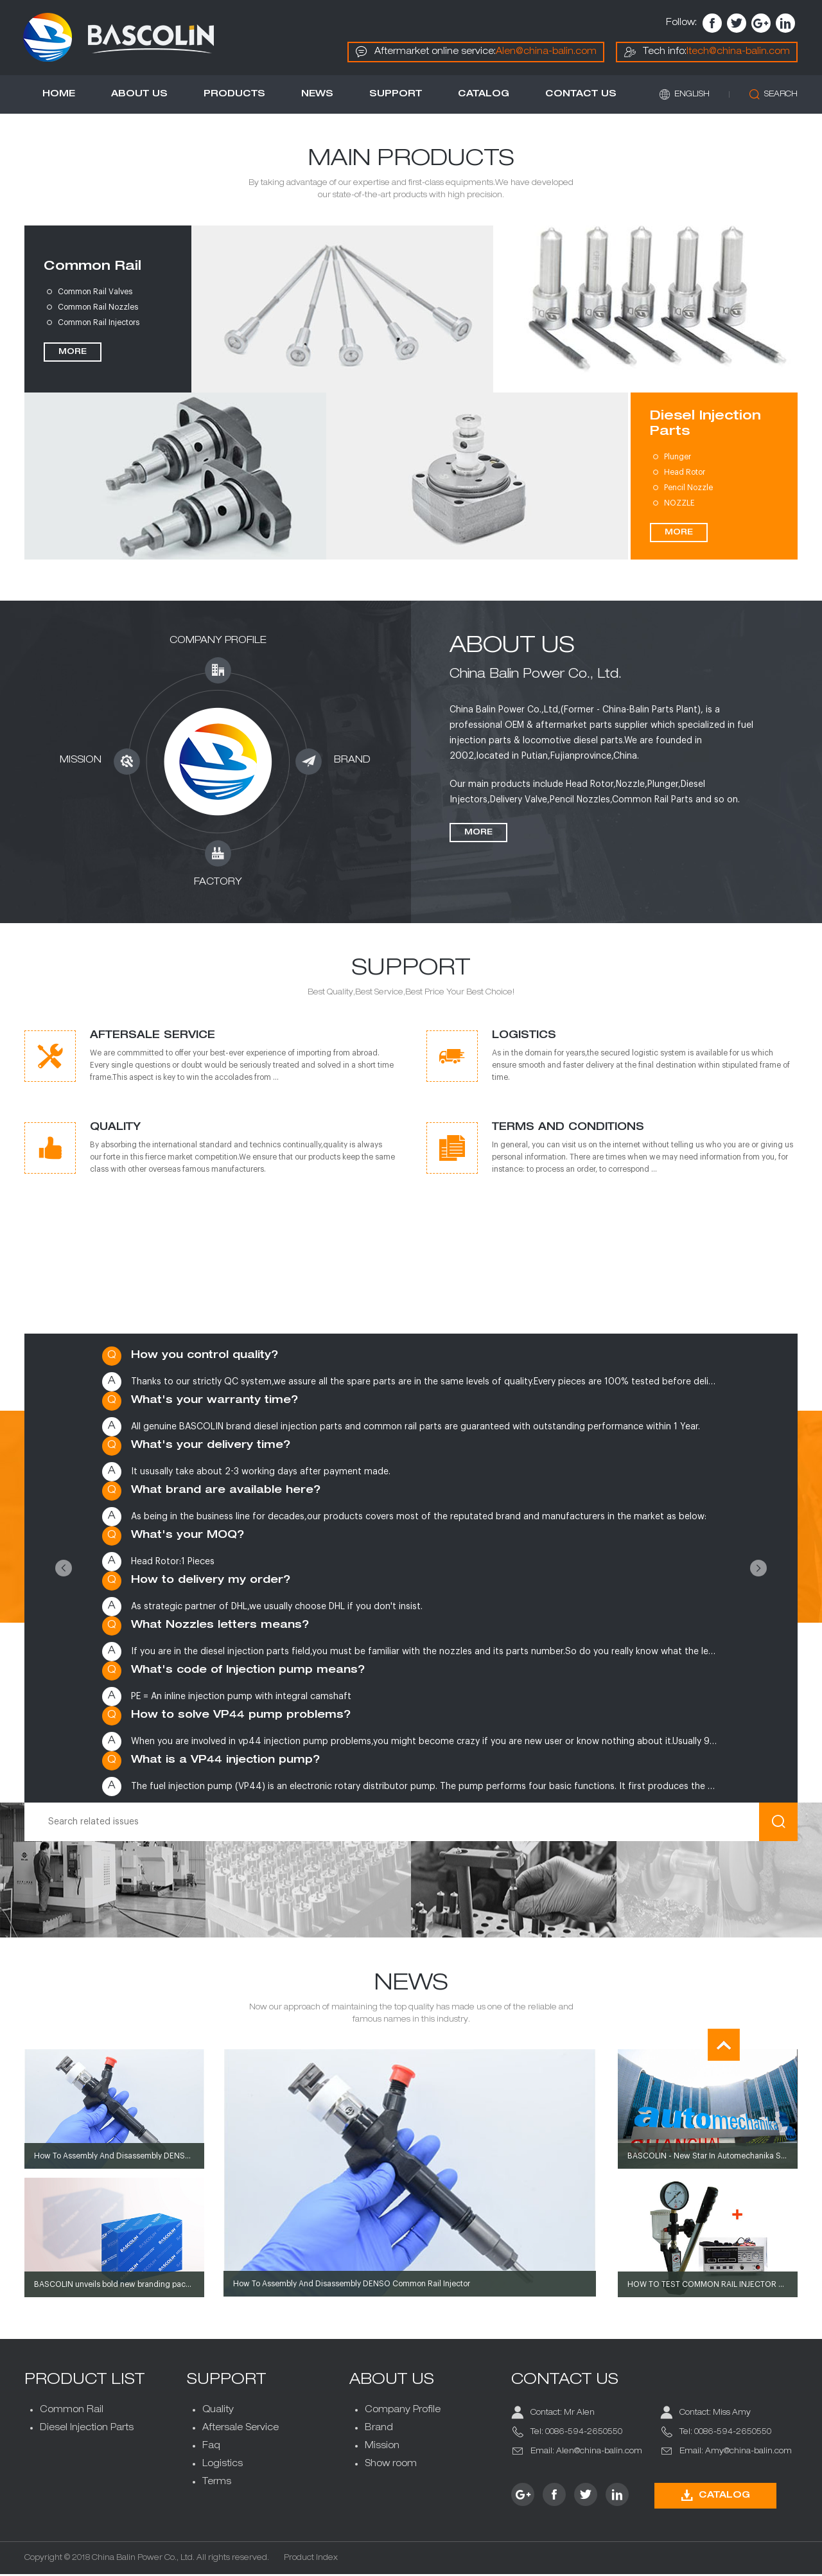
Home (60, 96)
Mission (382, 2447)
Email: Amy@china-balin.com (735, 2453)
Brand (379, 2429)
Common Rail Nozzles (99, 309)
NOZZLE (678, 505)
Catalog (485, 96)
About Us (140, 96)
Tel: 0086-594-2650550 (576, 2433)
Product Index (312, 2560)
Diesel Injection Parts (704, 426)
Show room (391, 2465)
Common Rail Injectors (100, 324)
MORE (74, 354)
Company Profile (403, 2411)
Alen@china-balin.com (544, 52)
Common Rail (94, 269)
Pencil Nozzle (687, 489)
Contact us (582, 96)
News (318, 96)
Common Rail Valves (96, 293)
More (478, 834)
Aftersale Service (241, 2429)
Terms (217, 2483)
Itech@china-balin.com (737, 52)
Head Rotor (683, 474)
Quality (218, 2411)
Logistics (223, 2465)
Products (236, 96)
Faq (212, 2447)
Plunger (676, 459)
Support (397, 96)
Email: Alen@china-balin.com (586, 2453)
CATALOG (714, 2497)
